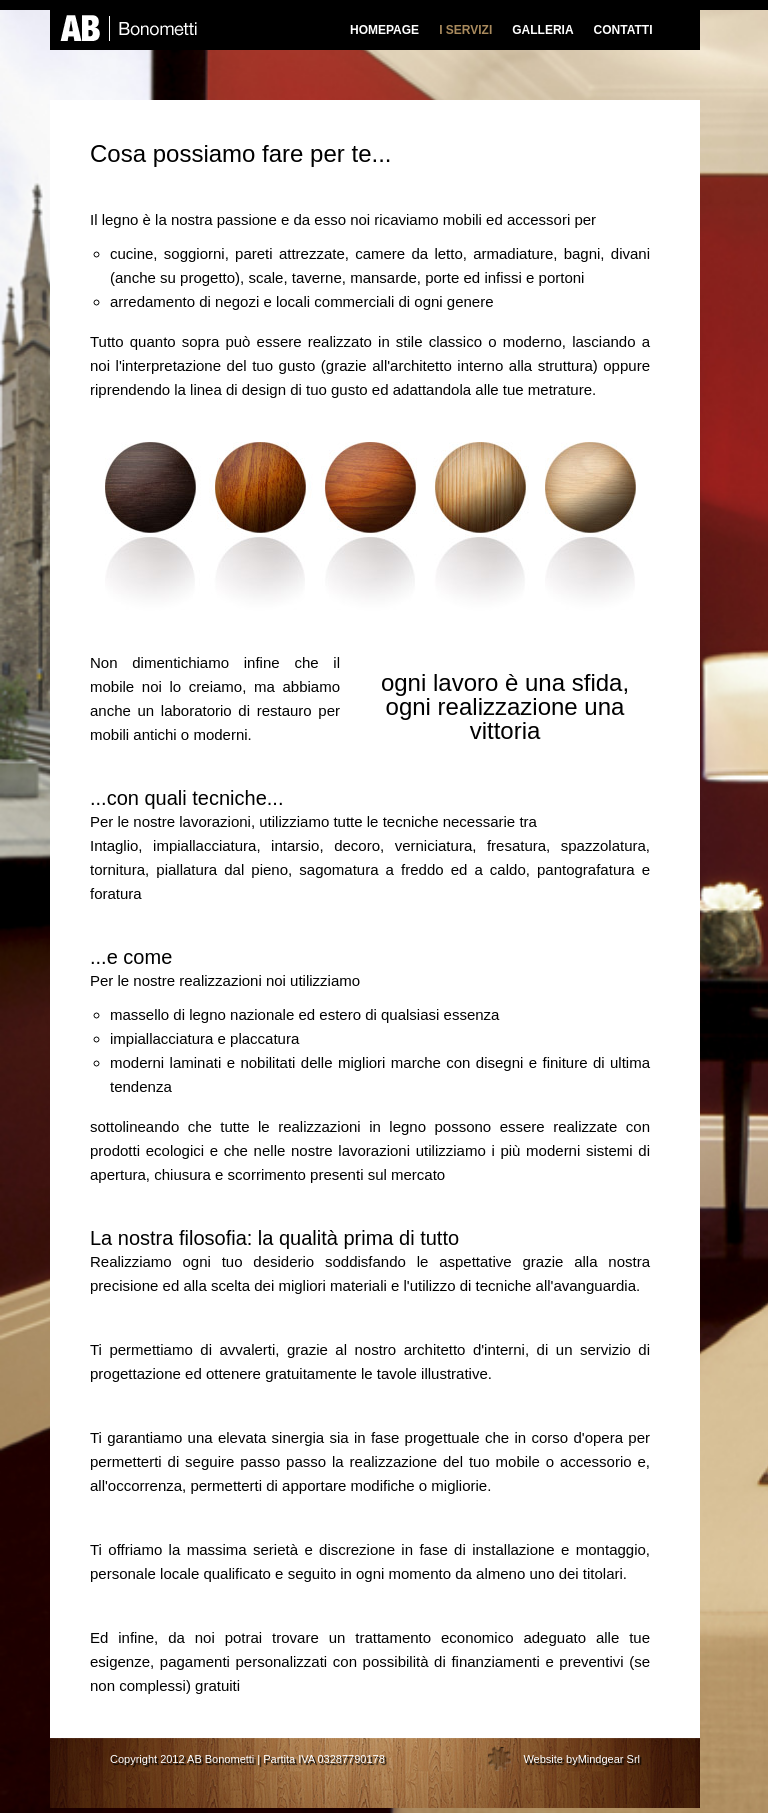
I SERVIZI (465, 30)
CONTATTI (623, 30)
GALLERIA (542, 30)
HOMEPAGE (384, 30)
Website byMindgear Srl (581, 1759)
